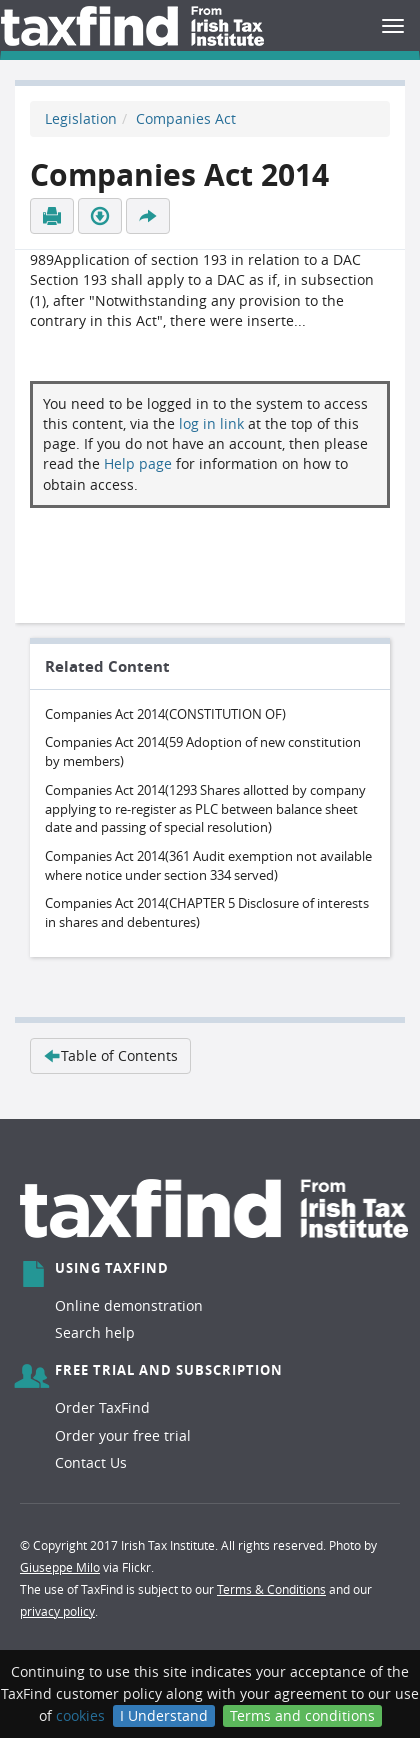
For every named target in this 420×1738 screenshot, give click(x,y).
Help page (138, 463)
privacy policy (57, 1611)
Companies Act (186, 118)
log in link (211, 423)
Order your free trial (123, 1435)
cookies (80, 1715)
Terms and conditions (302, 1715)
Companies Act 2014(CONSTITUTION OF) (165, 714)
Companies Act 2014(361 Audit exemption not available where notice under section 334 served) (208, 865)
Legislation (81, 118)
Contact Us (91, 1462)
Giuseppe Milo (60, 1567)
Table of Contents (110, 1055)
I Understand (164, 1715)
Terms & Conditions (271, 1589)
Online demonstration (129, 1305)
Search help (95, 1332)
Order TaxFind (102, 1407)
